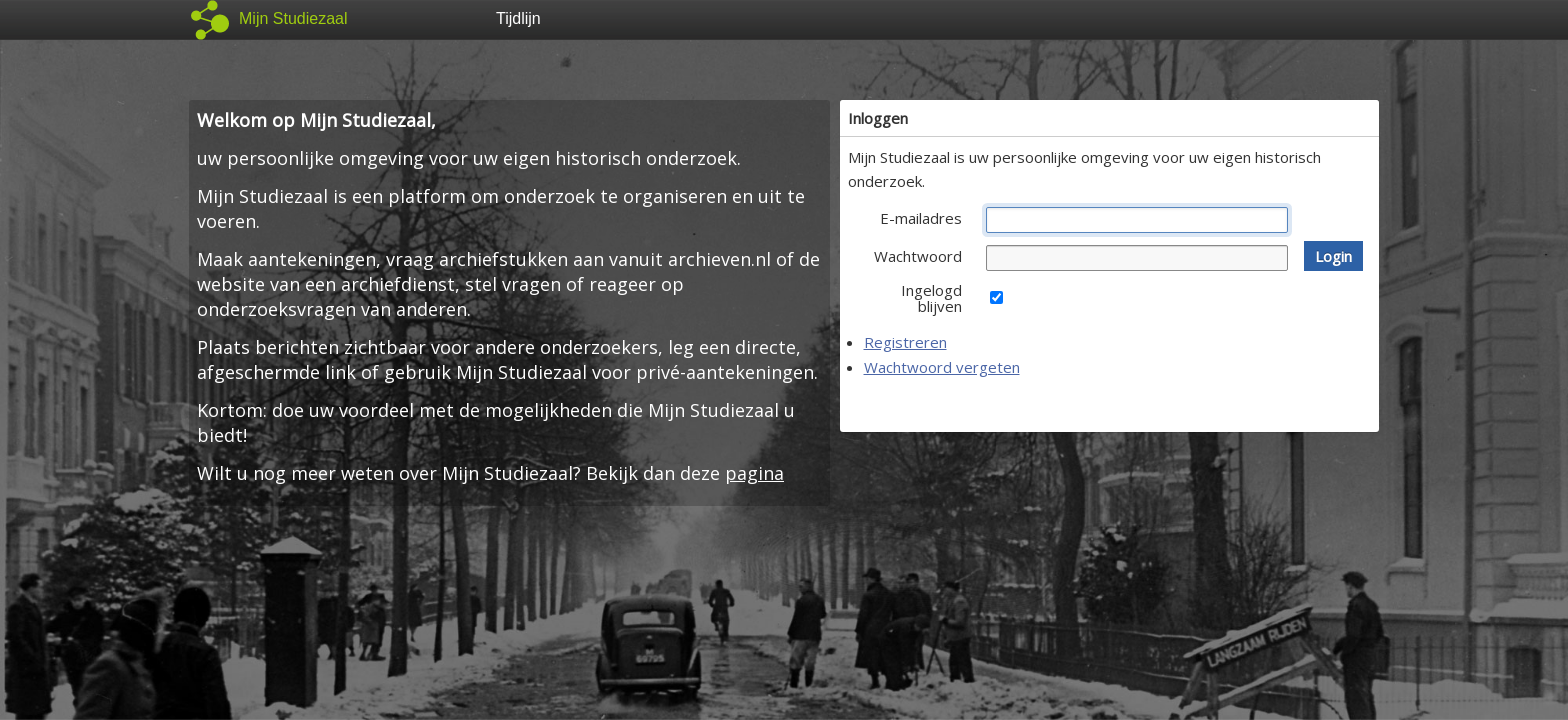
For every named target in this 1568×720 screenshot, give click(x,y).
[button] (1333, 256)
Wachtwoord (918, 256)
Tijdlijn (518, 18)
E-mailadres (921, 218)
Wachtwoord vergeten (942, 367)
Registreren (905, 342)
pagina (754, 473)
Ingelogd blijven (931, 298)
